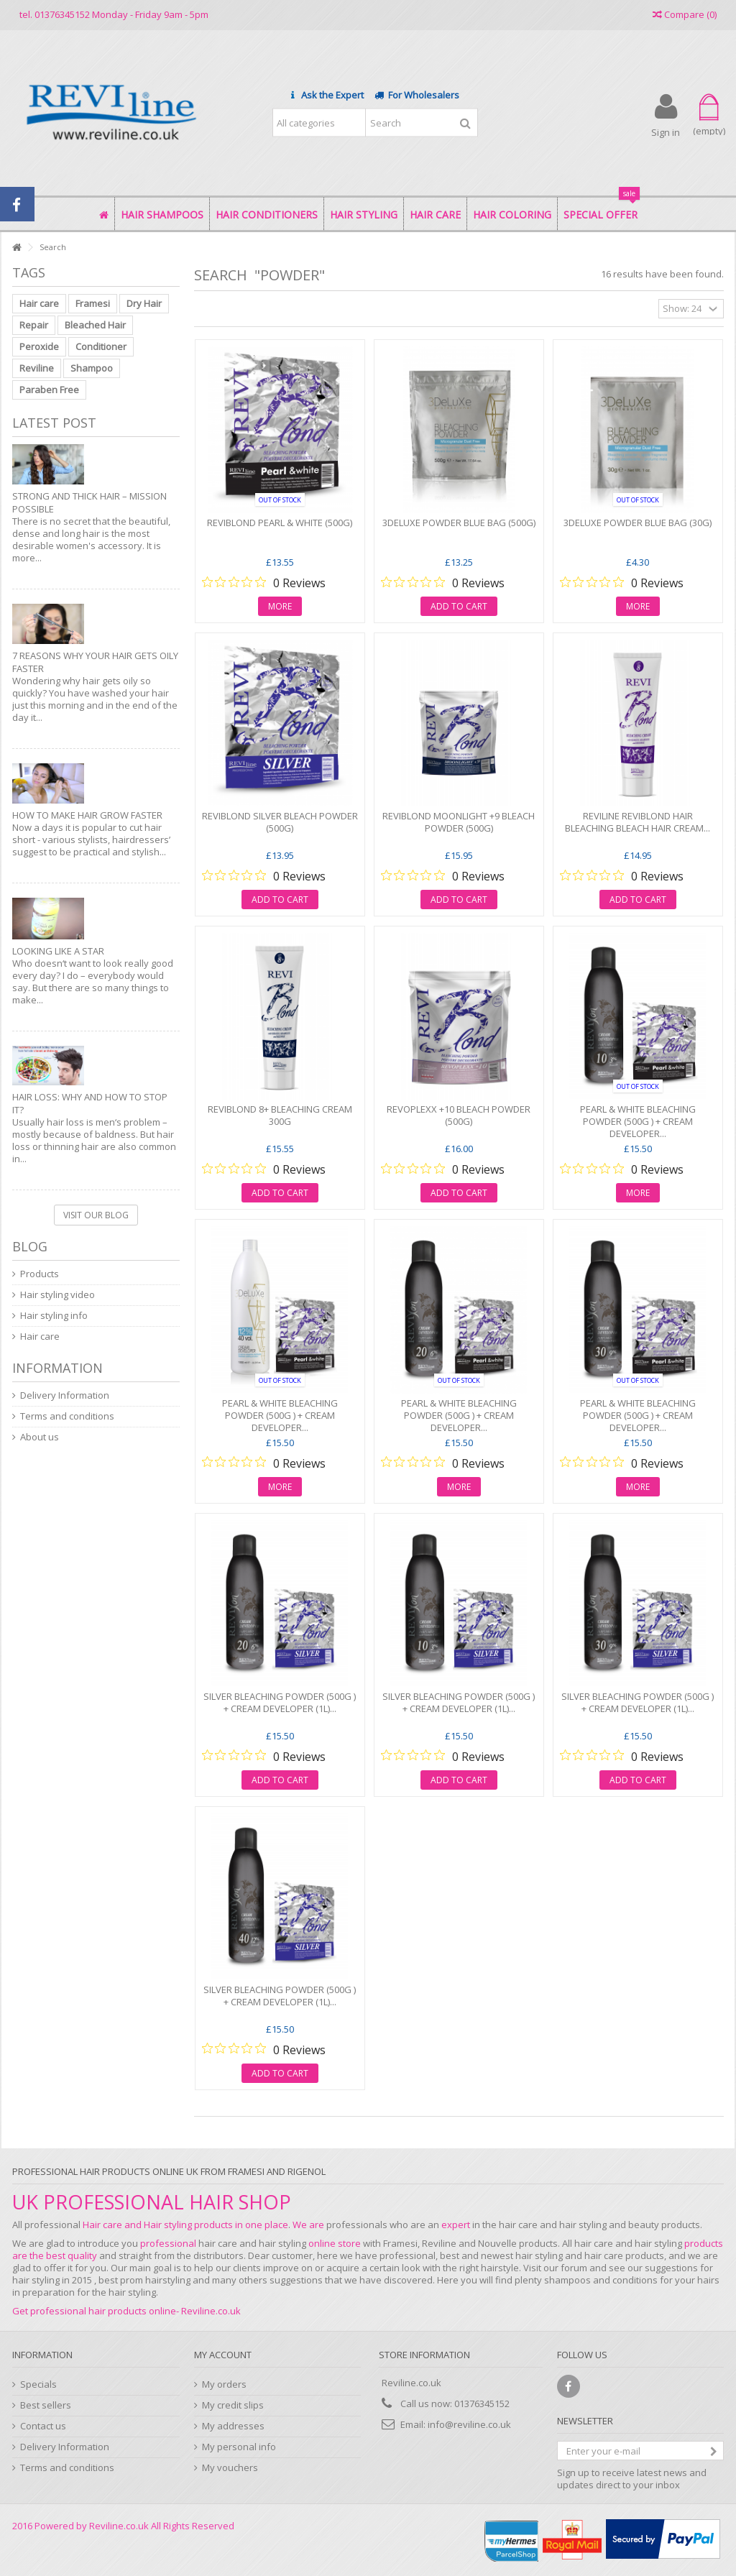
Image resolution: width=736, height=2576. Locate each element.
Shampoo (91, 368)
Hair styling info (54, 1316)
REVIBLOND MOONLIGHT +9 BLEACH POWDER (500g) (458, 821)
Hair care (39, 303)
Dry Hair (144, 303)
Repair (33, 324)
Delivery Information (64, 1395)
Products (39, 1274)
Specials (38, 2384)
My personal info (239, 2447)
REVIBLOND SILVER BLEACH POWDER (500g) (280, 821)
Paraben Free (49, 389)
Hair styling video (57, 1295)
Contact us (43, 2426)
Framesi (92, 303)
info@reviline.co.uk (469, 2424)
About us (39, 1437)
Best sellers (45, 2405)
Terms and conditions (67, 1416)
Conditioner (100, 346)
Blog (29, 1246)
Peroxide (39, 346)
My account (223, 2354)
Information (57, 1367)
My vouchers (230, 2468)
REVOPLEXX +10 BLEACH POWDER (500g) (458, 1115)
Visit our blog (96, 1215)
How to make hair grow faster (87, 815)
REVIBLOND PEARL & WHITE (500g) (279, 522)
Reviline (36, 368)
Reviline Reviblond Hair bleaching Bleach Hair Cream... (637, 821)
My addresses (233, 2426)
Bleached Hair (95, 324)
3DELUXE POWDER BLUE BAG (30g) (638, 522)
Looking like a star (58, 950)
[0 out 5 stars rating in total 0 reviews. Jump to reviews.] (264, 582)
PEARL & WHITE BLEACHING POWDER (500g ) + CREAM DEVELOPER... (638, 1121)
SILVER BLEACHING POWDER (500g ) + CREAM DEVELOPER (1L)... (279, 1702)
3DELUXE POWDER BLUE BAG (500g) (458, 522)
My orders (224, 2384)
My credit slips (233, 2405)
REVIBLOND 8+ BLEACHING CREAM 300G (280, 1115)
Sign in (665, 131)
